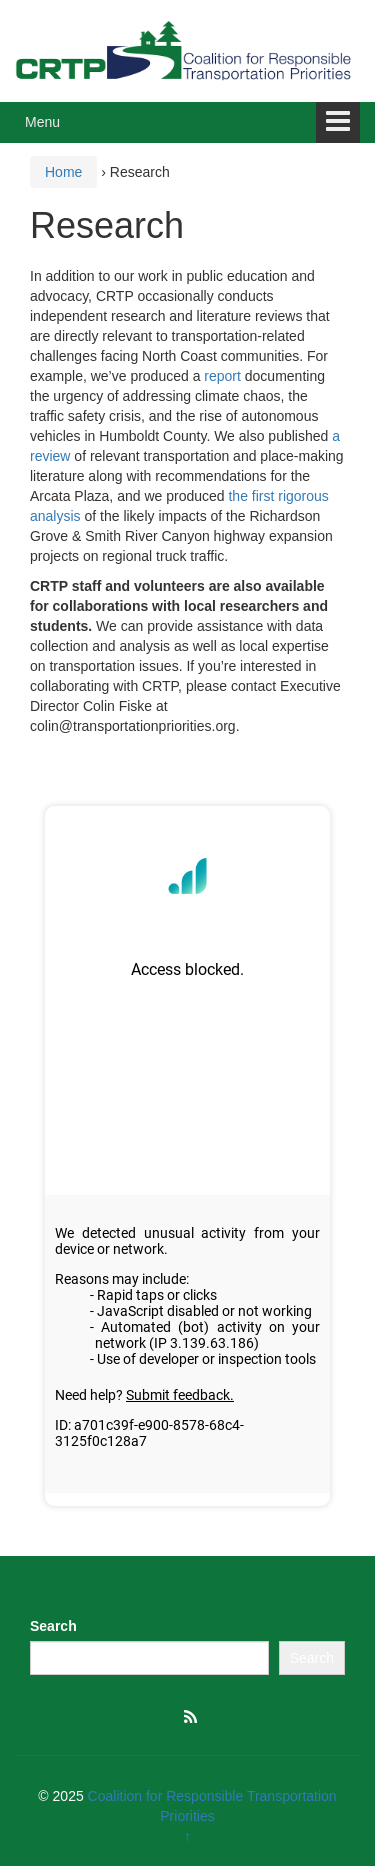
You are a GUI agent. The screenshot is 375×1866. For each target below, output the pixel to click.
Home (63, 172)
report (222, 376)
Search (53, 1626)
